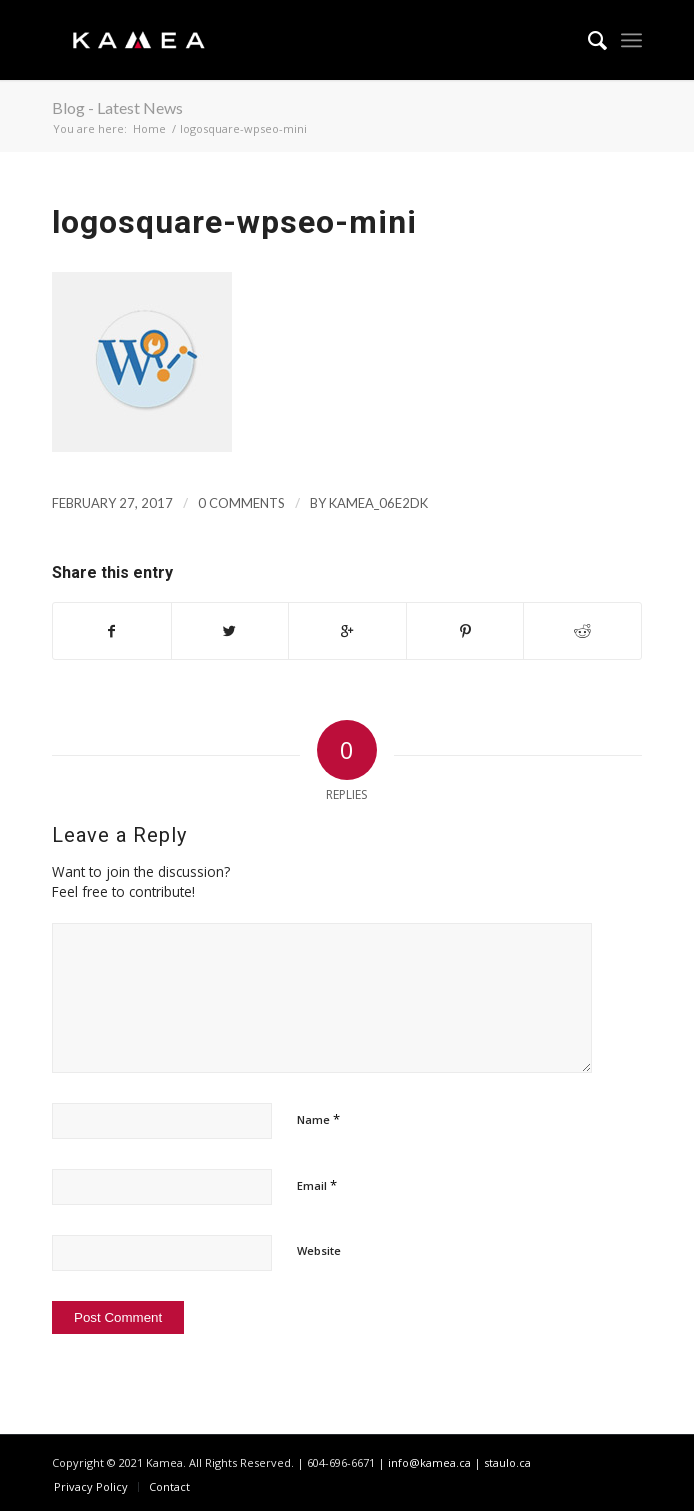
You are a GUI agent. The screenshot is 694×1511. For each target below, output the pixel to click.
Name (318, 1119)
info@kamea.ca (429, 1462)
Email (317, 1185)
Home (149, 128)
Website (319, 1250)
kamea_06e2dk (378, 503)
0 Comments (241, 503)
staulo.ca (507, 1462)
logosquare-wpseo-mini (234, 222)
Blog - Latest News (117, 107)
